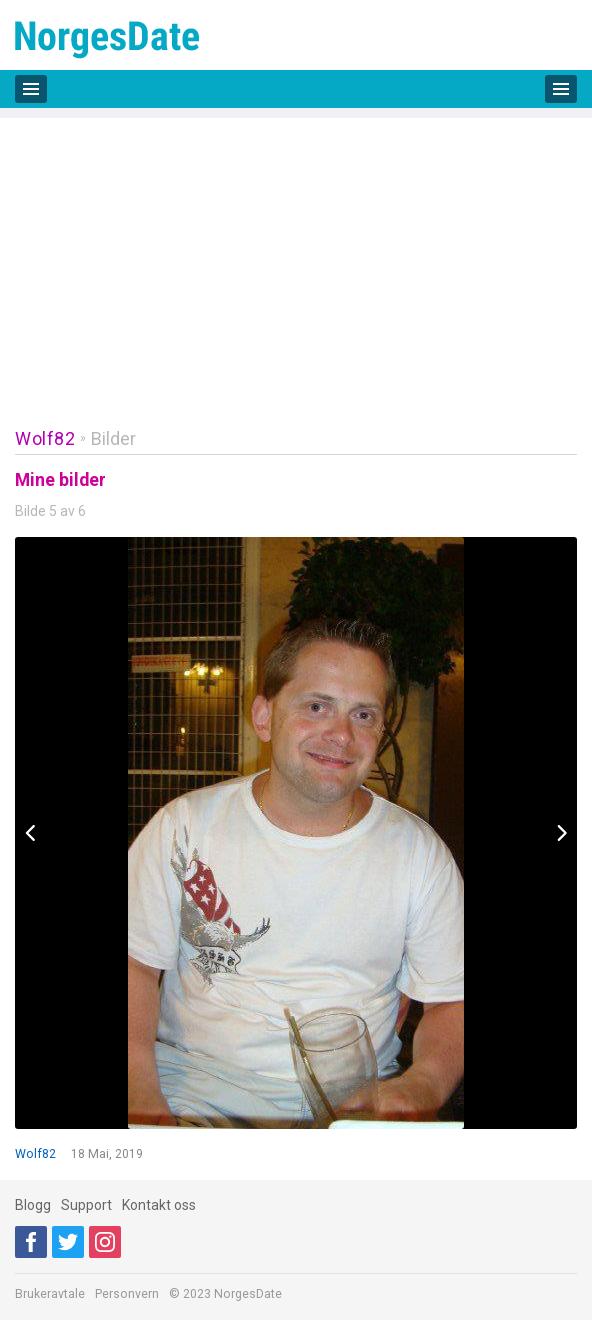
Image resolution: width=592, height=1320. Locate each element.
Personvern (127, 1294)
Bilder (113, 438)
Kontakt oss (159, 1205)
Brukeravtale (50, 1294)
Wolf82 (45, 438)
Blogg (33, 1205)
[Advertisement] (296, 258)
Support (86, 1205)
